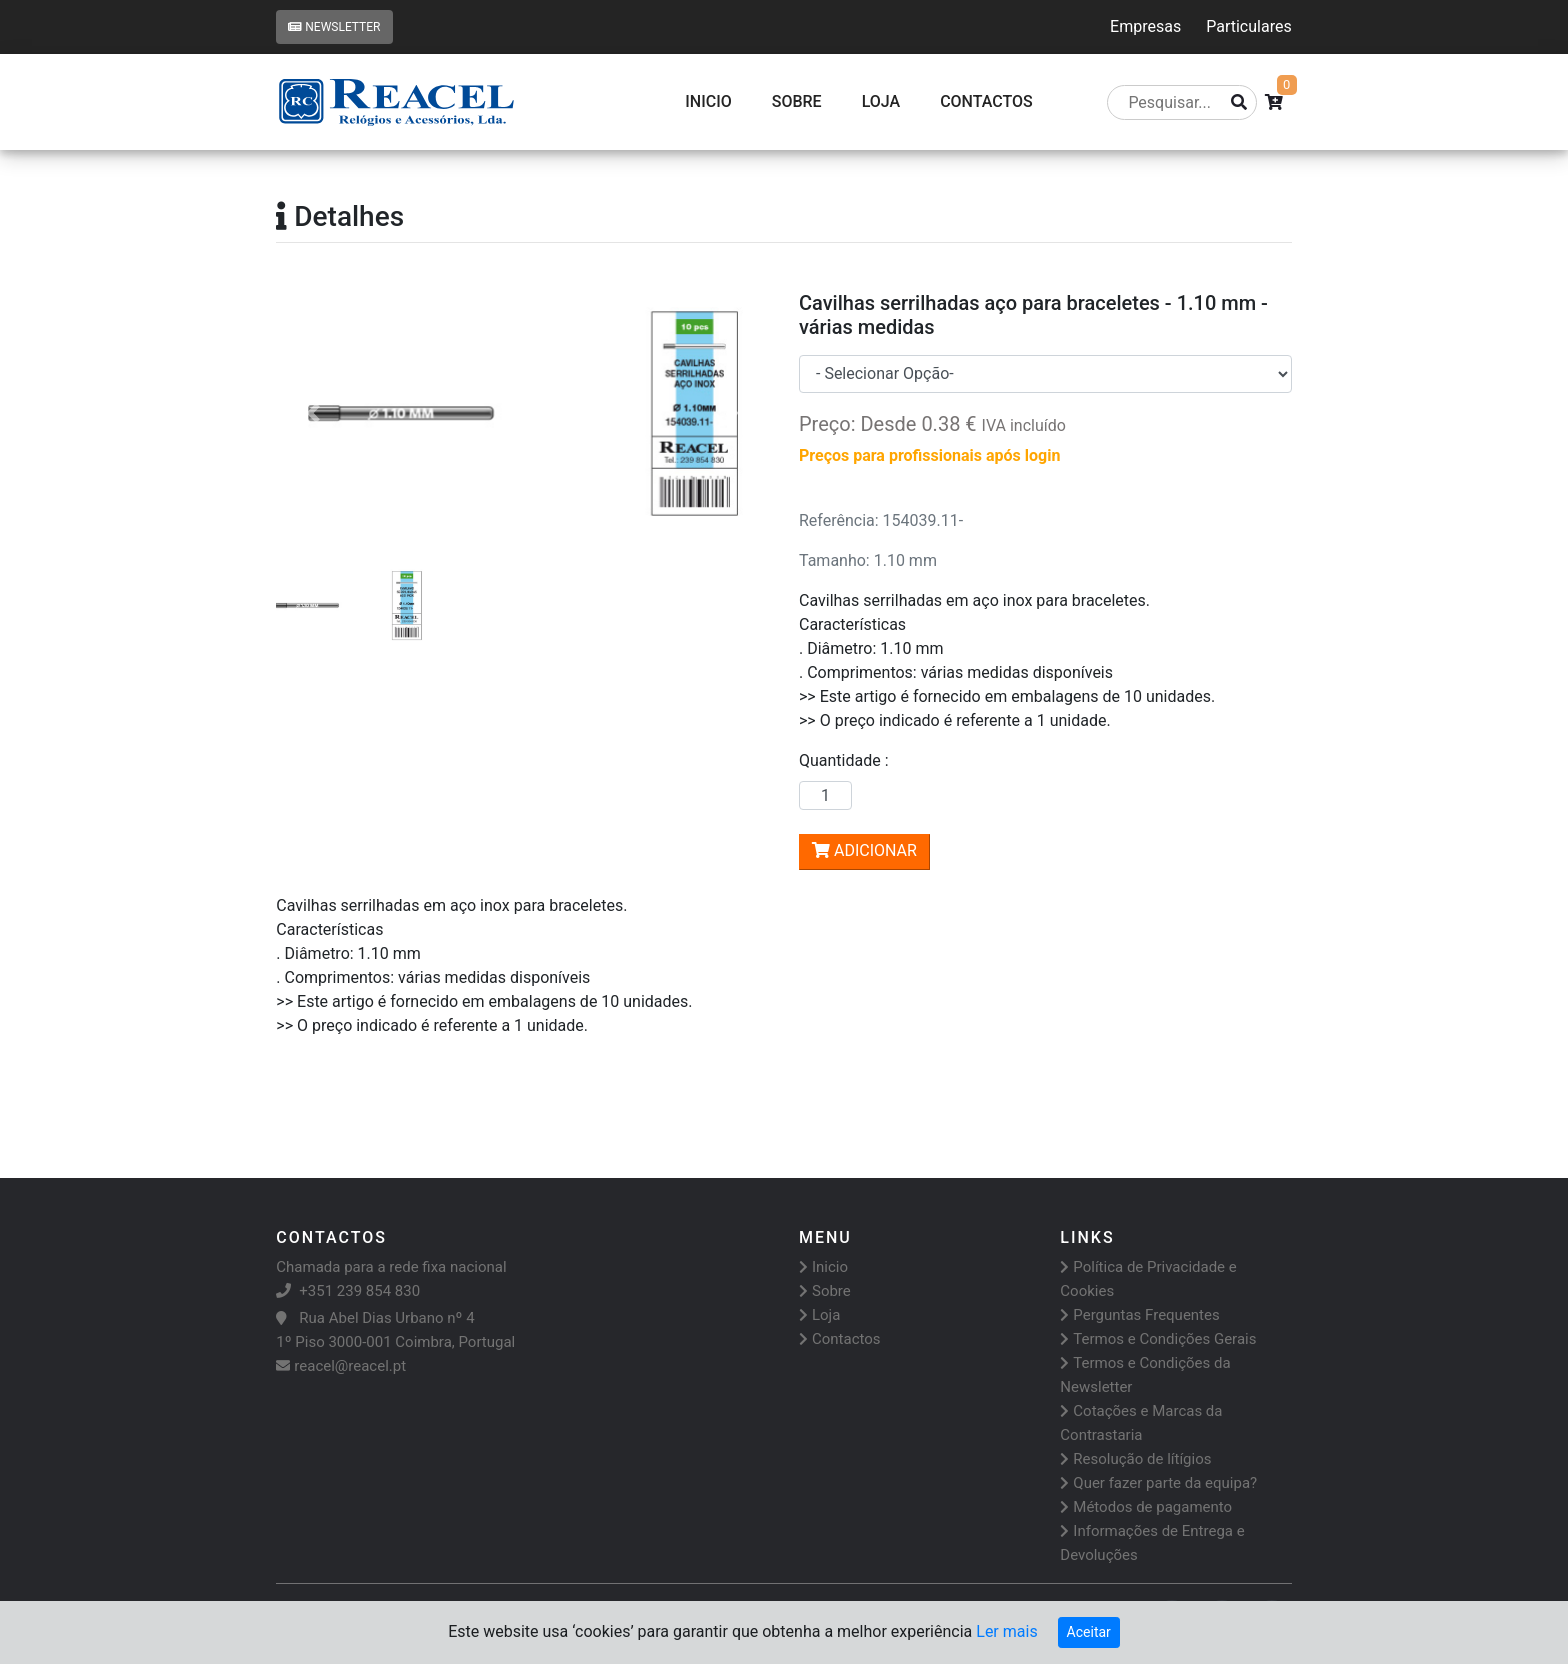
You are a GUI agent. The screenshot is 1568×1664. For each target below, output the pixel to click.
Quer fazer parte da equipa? (1158, 1483)
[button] (313, 413)
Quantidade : (848, 760)
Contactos (840, 1339)
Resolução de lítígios (1135, 1459)
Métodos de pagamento (1146, 1507)
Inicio (708, 101)
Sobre (797, 101)
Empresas (1145, 26)
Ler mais (1006, 1631)
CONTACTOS (986, 101)
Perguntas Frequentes (1139, 1315)
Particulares (1248, 26)
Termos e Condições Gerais (1158, 1339)
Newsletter (334, 27)
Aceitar (1089, 1632)
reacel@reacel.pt (341, 1366)
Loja (881, 101)
